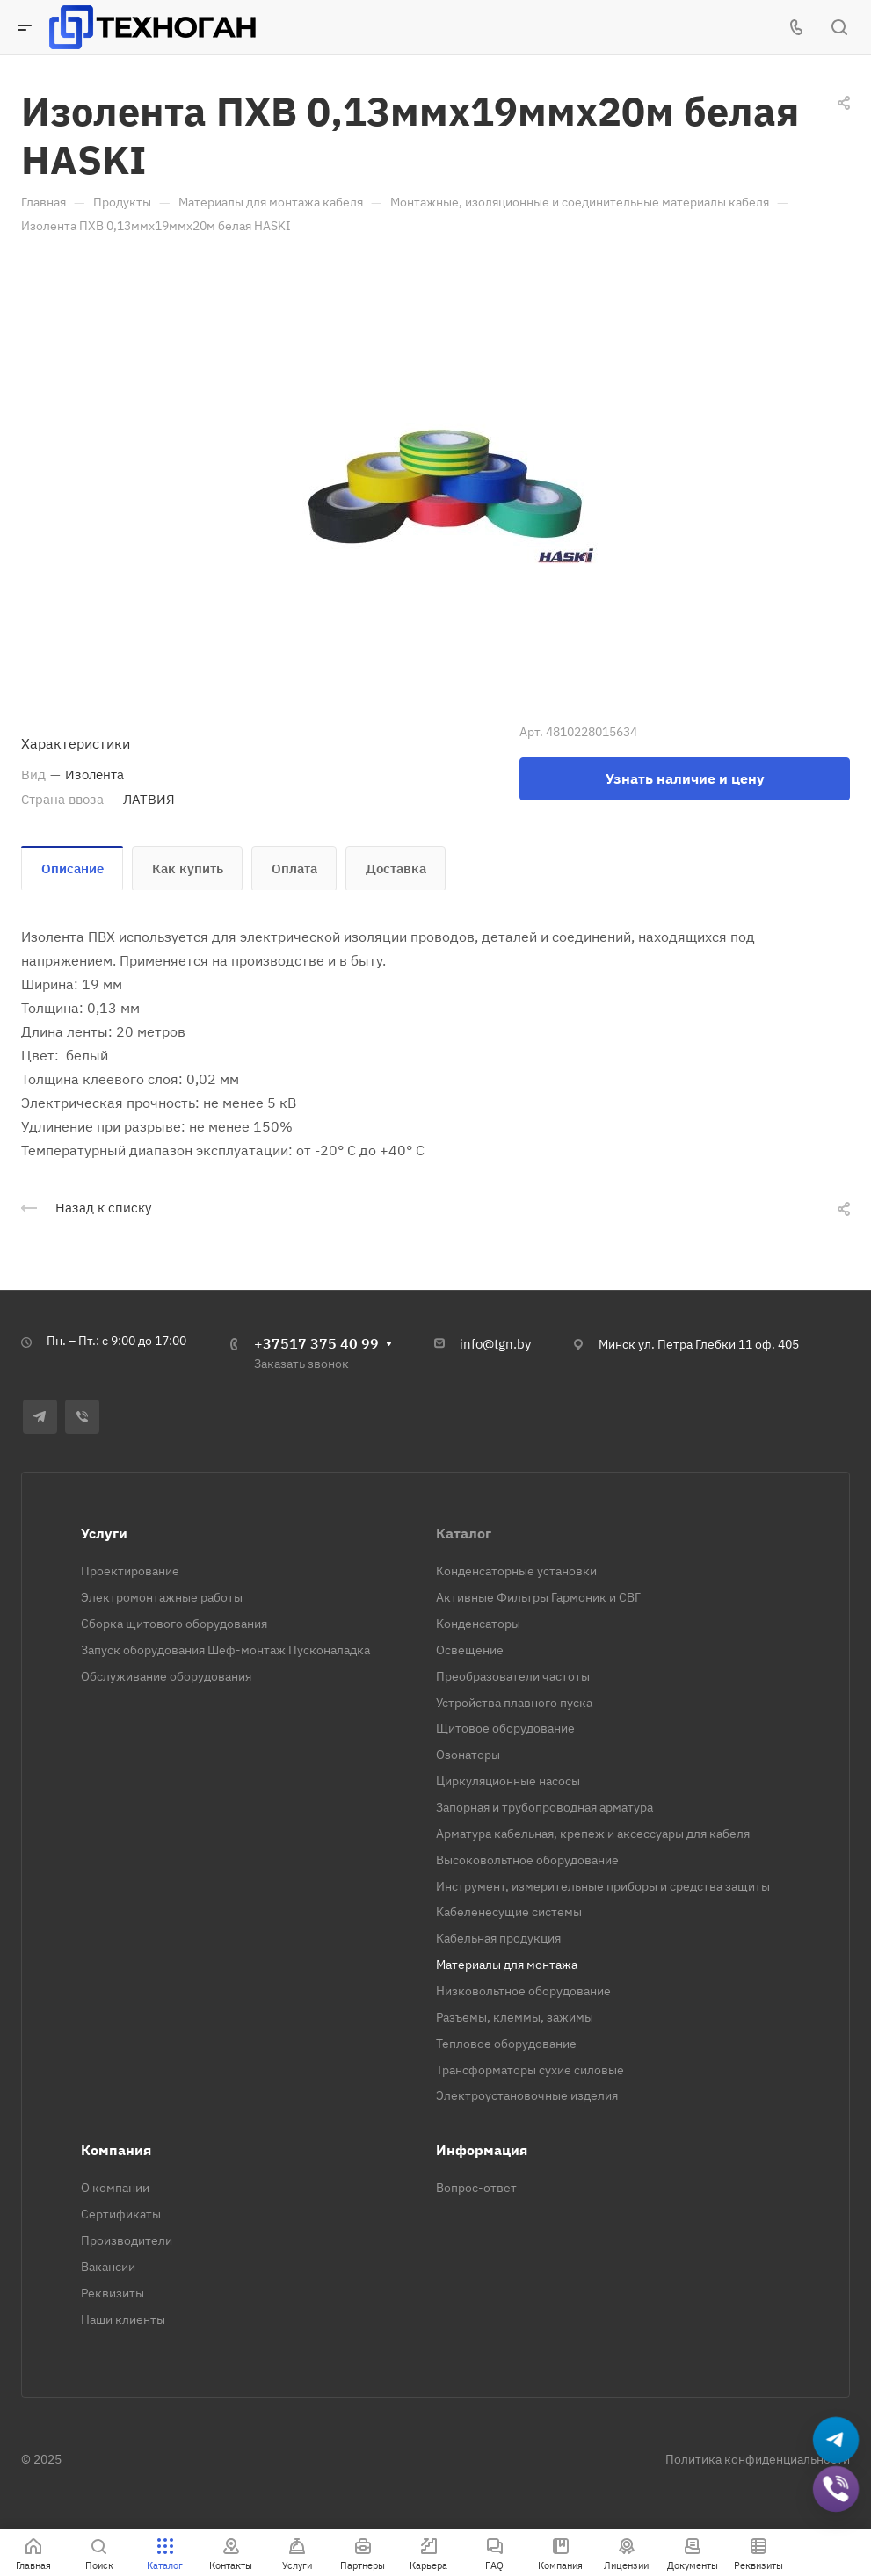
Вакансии (108, 2267)
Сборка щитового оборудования (174, 1624)
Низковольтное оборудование (523, 1991)
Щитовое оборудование (505, 1728)
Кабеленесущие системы (509, 1912)
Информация (481, 2150)
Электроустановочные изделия (527, 2095)
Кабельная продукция (498, 1938)
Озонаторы (468, 1754)
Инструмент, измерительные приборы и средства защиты (603, 1886)
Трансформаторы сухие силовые (530, 2070)
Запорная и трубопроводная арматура (544, 1807)
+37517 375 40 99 (316, 1343)
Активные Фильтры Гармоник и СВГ (538, 1597)
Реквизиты (112, 2293)
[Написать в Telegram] (836, 2440)
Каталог (463, 1533)
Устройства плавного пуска (514, 1703)
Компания (116, 2150)
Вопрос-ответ (476, 2188)
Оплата (294, 868)
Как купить (187, 868)
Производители (126, 2240)
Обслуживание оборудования (166, 1676)
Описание (72, 868)
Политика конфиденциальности (757, 2459)
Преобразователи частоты (513, 1676)
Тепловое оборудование (506, 2043)
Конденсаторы (478, 1624)
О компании (115, 2188)
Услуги (104, 1533)
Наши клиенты (123, 2319)
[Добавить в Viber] (836, 2489)
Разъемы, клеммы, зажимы (514, 2017)
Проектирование (130, 1571)
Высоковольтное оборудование (527, 1860)
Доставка (396, 868)
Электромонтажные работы (162, 1597)
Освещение (470, 1650)
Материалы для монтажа (506, 1964)
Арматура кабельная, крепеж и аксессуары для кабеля (593, 1834)
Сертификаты (121, 2214)
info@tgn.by (495, 1343)
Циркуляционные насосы (508, 1781)
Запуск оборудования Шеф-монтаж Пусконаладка (225, 1650)
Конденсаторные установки (516, 1571)
